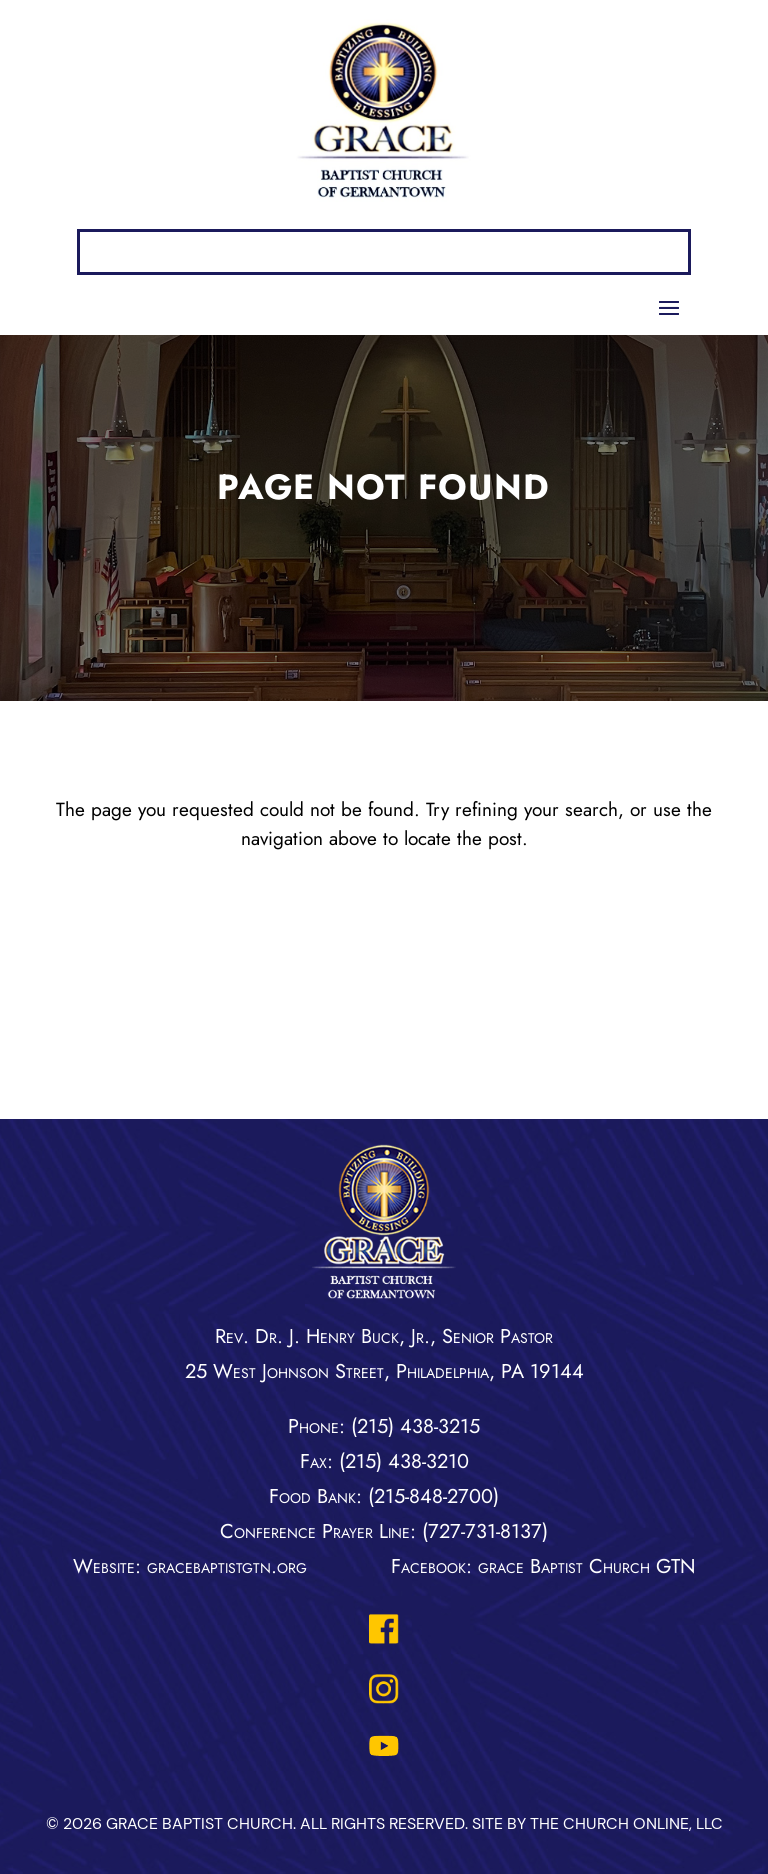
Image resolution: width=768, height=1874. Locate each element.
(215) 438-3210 (404, 1461)
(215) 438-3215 (415, 1426)
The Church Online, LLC (626, 1823)
